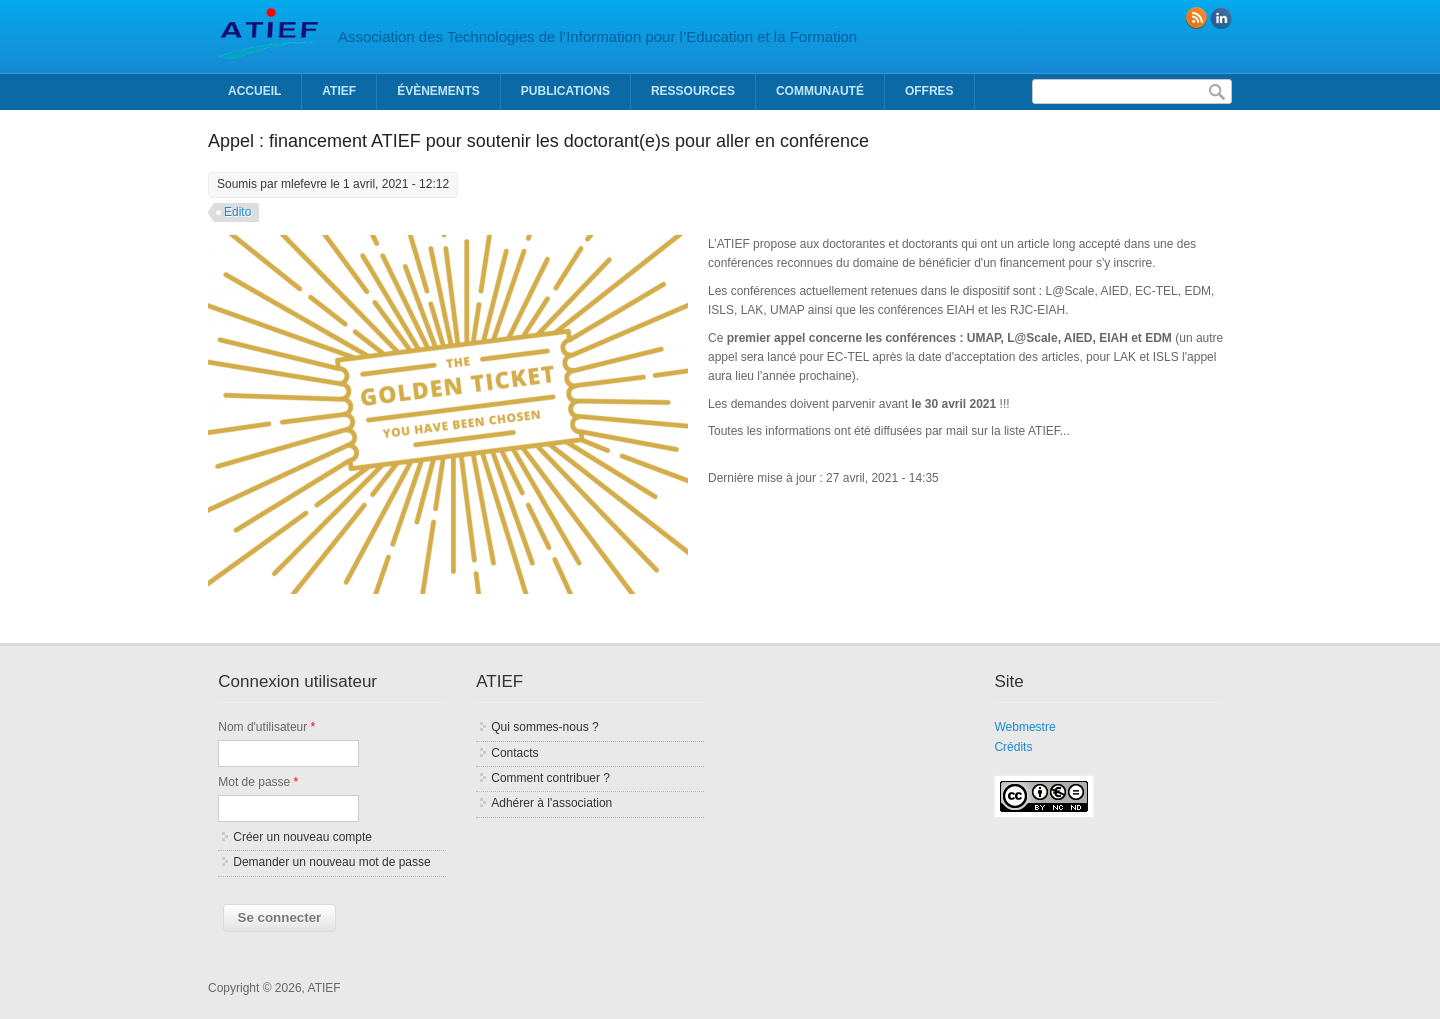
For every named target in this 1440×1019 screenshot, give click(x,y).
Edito (237, 212)
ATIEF (339, 91)
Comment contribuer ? (550, 778)
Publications (565, 91)
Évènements (438, 91)
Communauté (820, 91)
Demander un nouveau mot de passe (331, 862)
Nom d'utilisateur (266, 727)
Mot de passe (258, 782)
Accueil (254, 91)
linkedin (1221, 18)
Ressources (693, 91)
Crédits (1013, 747)
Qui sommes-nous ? (544, 727)
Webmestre (1024, 727)
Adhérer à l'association (551, 803)
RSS (1196, 18)
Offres (929, 91)
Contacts (514, 753)
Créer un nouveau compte (302, 837)
